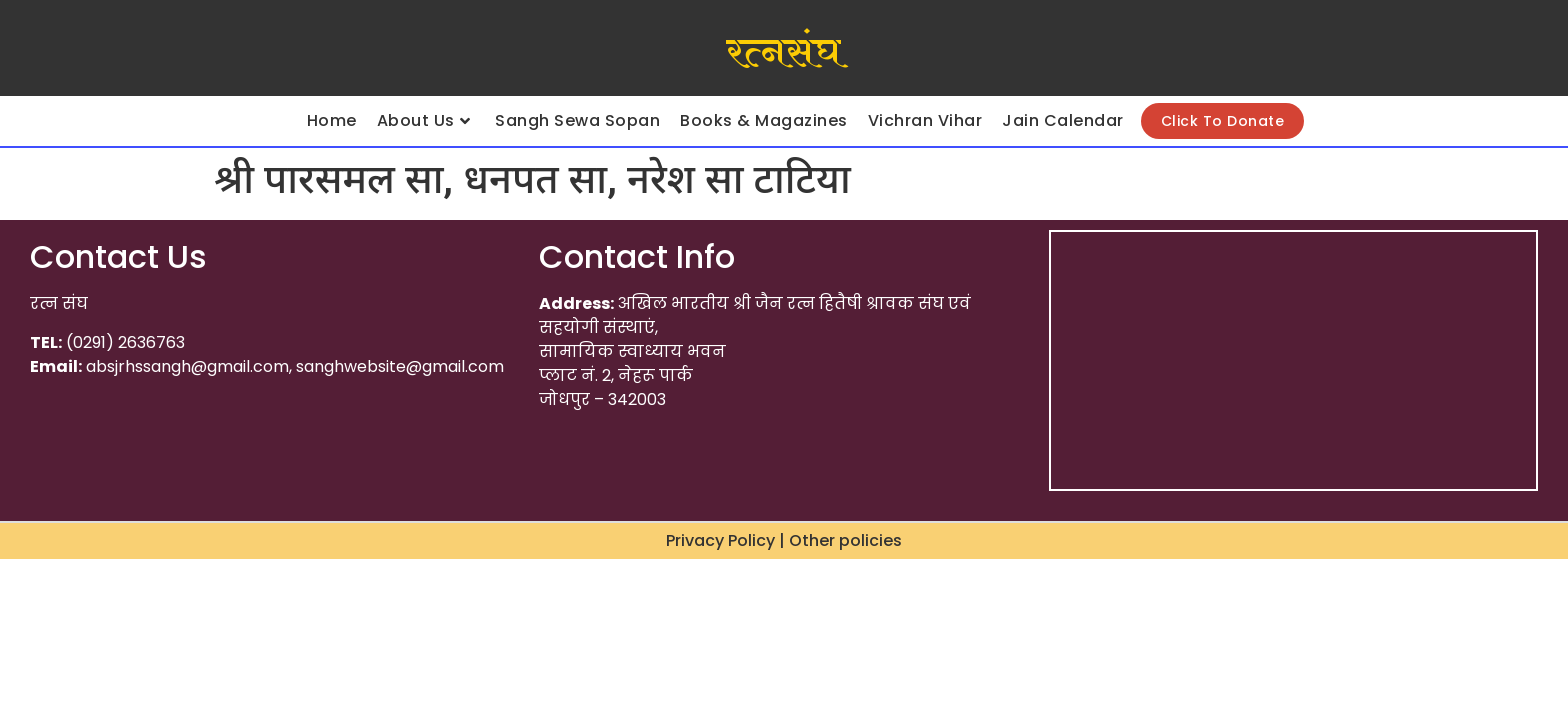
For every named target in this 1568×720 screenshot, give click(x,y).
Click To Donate (1223, 121)
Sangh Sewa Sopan (577, 120)
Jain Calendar (1063, 120)
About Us (424, 120)
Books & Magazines (764, 120)
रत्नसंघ (783, 53)
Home (332, 120)
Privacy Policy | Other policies (784, 540)
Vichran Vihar (925, 120)
